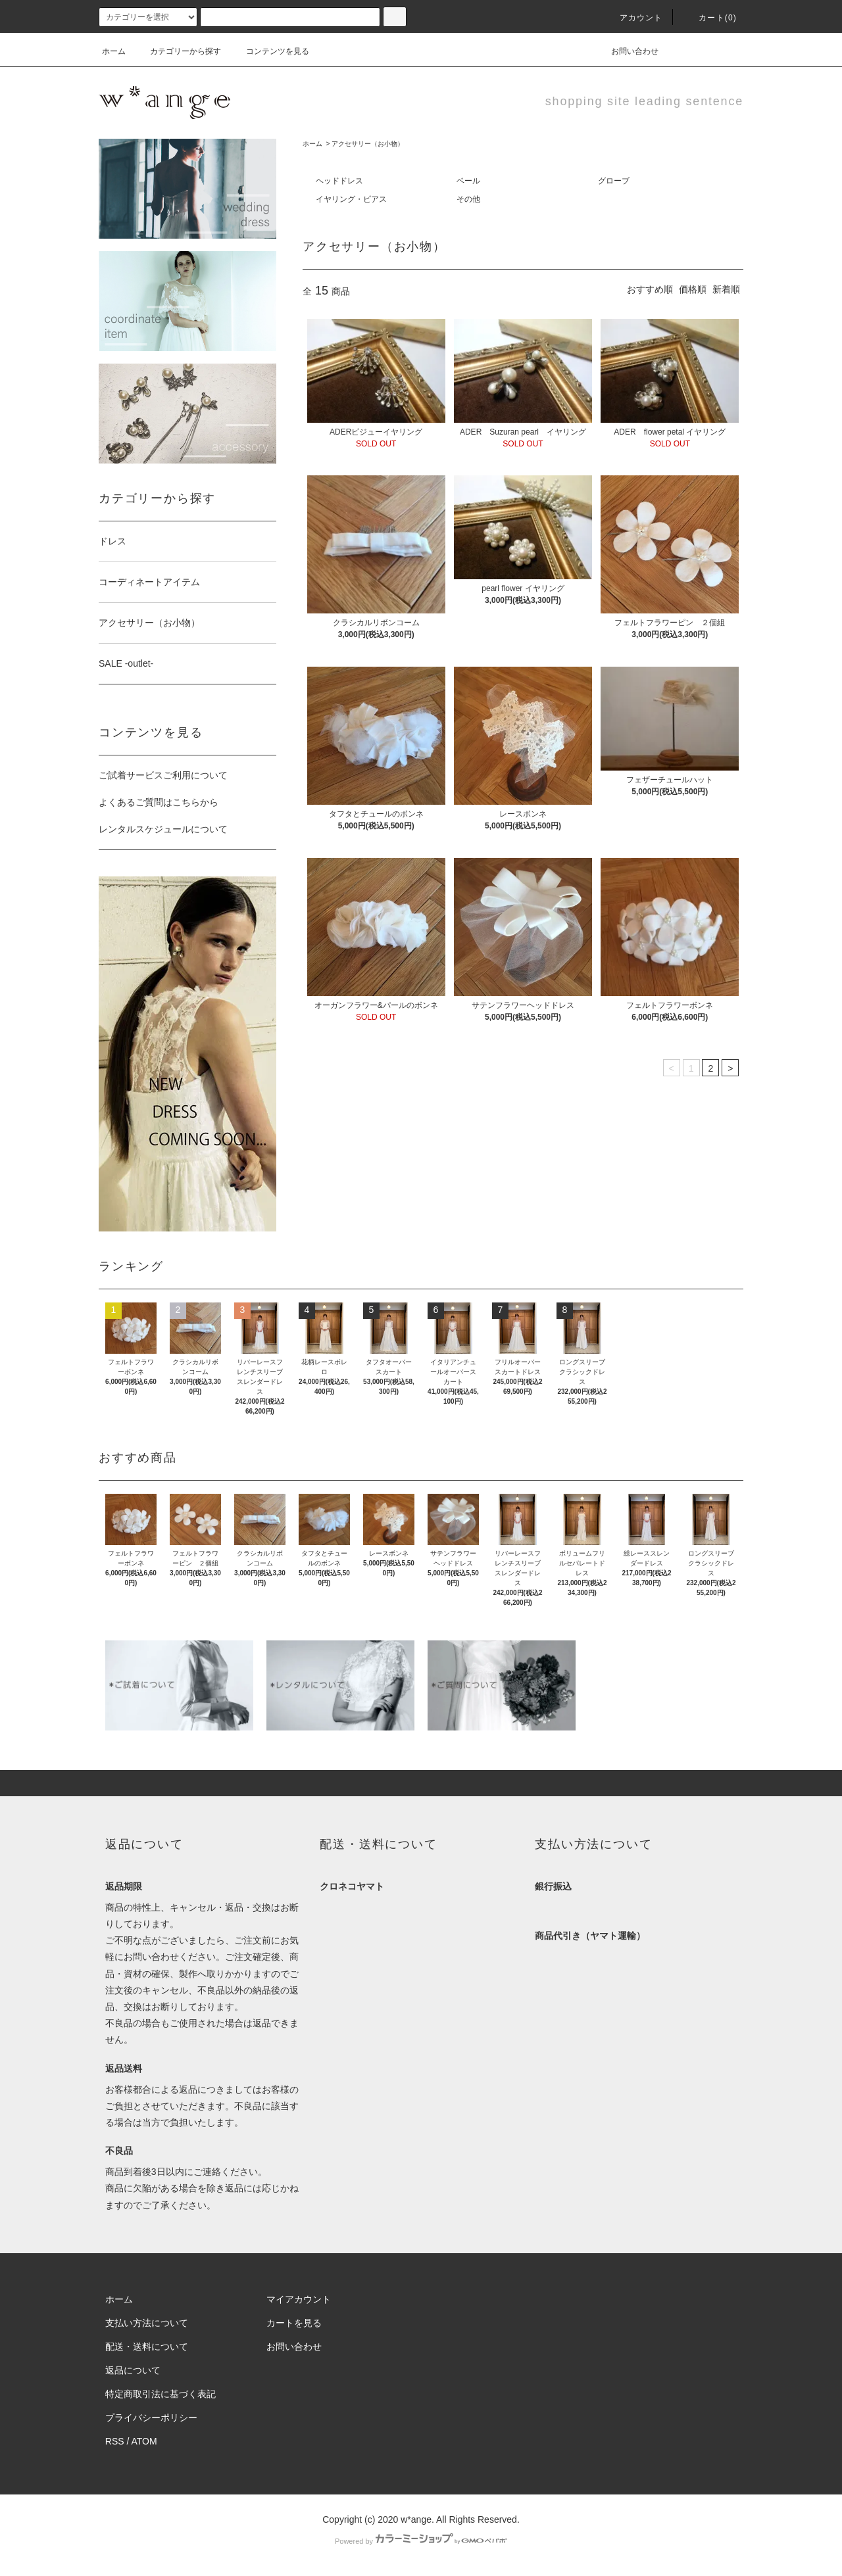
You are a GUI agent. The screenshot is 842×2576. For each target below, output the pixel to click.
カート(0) (710, 17)
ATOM (144, 2441)
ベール (468, 180)
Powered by (421, 2541)
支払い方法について (146, 2323)
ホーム (114, 51)
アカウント (633, 17)
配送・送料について (146, 2346)
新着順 (726, 289)
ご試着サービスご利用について (163, 775)
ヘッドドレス (339, 180)
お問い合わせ (626, 51)
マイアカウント (298, 2299)
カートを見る (294, 2323)
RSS (114, 2441)
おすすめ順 (650, 289)
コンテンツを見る (269, 51)
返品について (133, 2370)
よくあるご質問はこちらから (158, 802)
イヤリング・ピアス (351, 199)
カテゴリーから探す (177, 51)
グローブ (614, 180)
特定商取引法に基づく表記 (160, 2394)
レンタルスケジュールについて (163, 829)
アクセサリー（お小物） (368, 143)
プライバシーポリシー (151, 2417)
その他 (468, 199)
